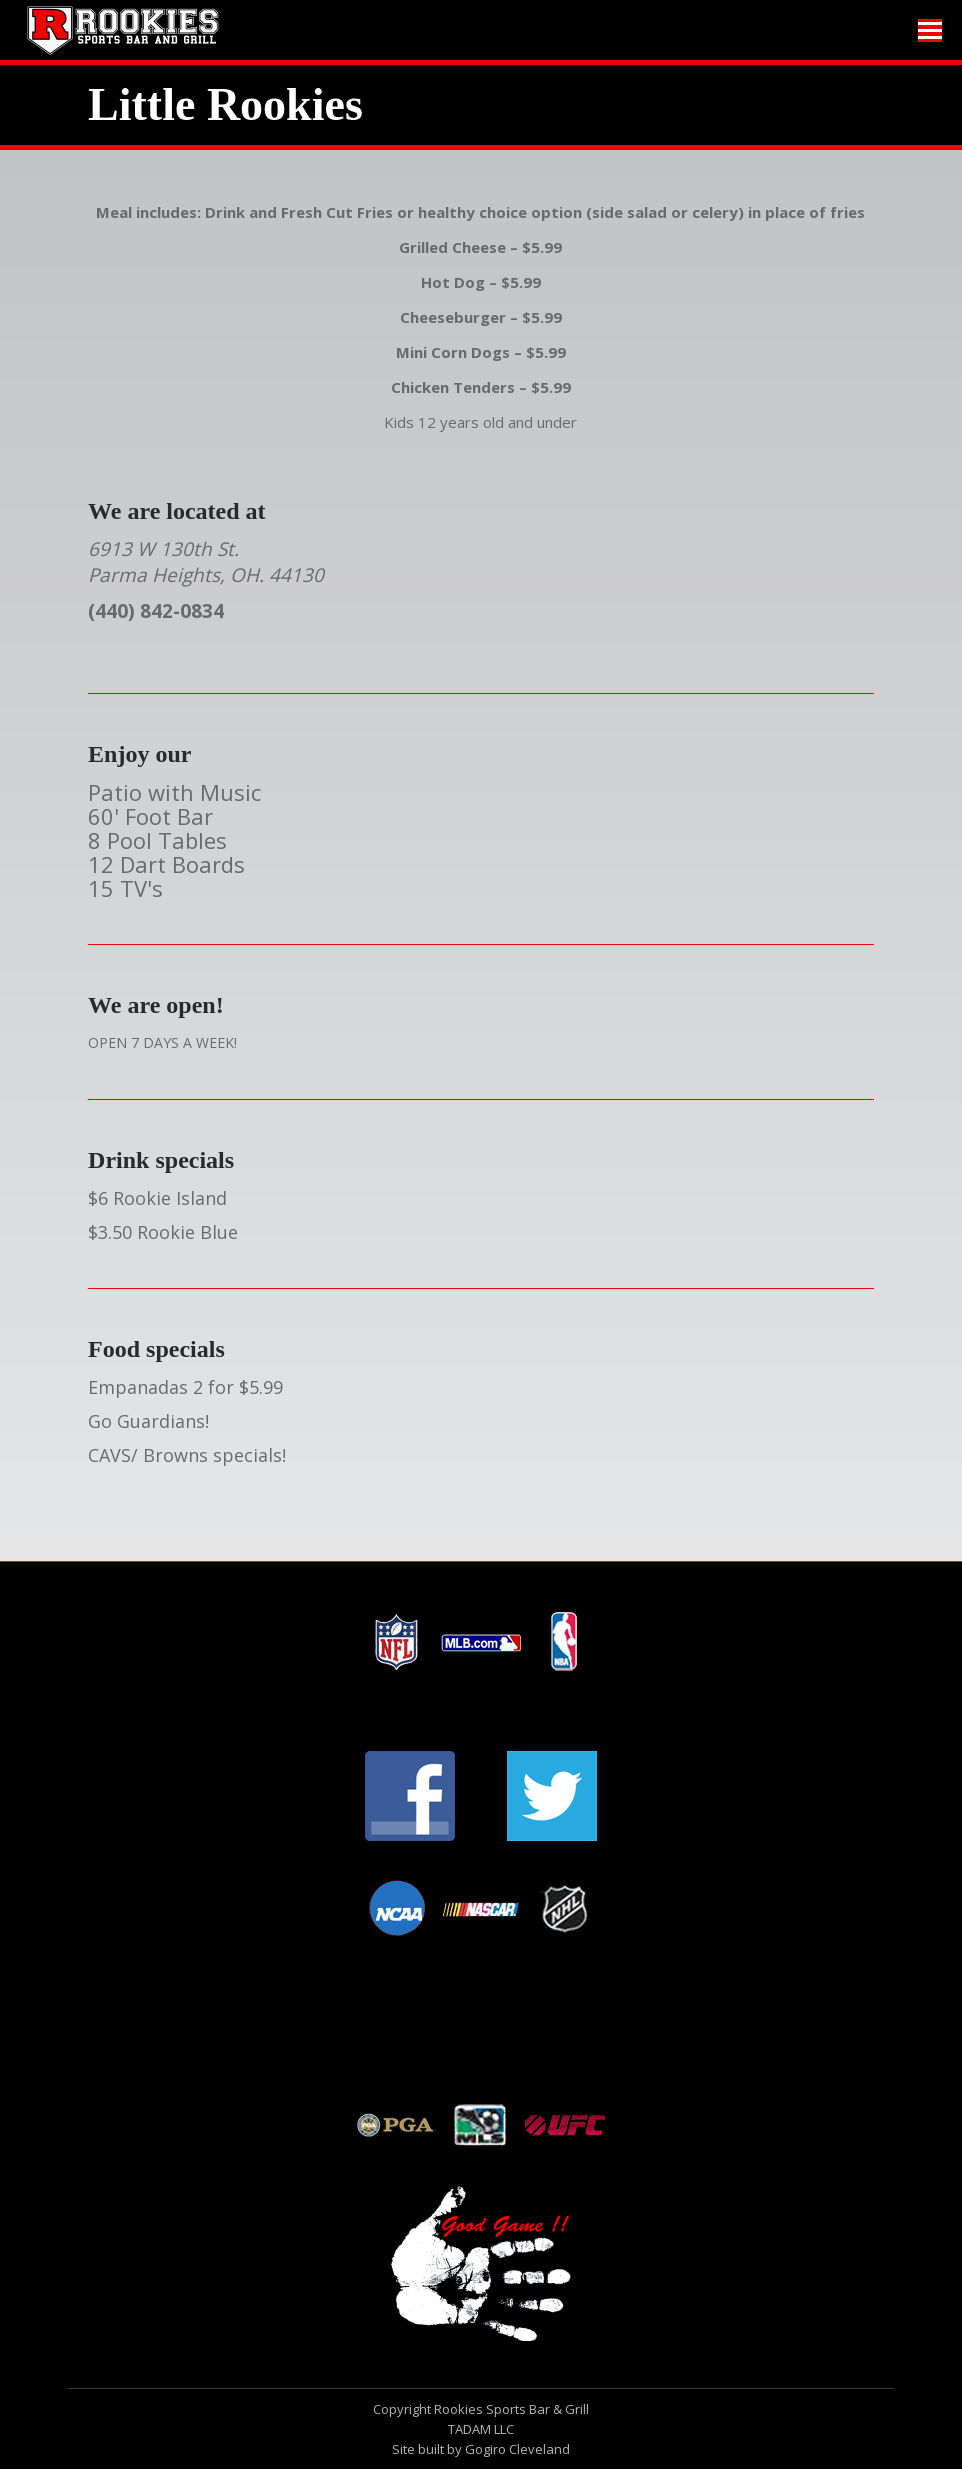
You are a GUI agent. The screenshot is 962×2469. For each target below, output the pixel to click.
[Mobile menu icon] (930, 30)
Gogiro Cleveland (517, 2449)
